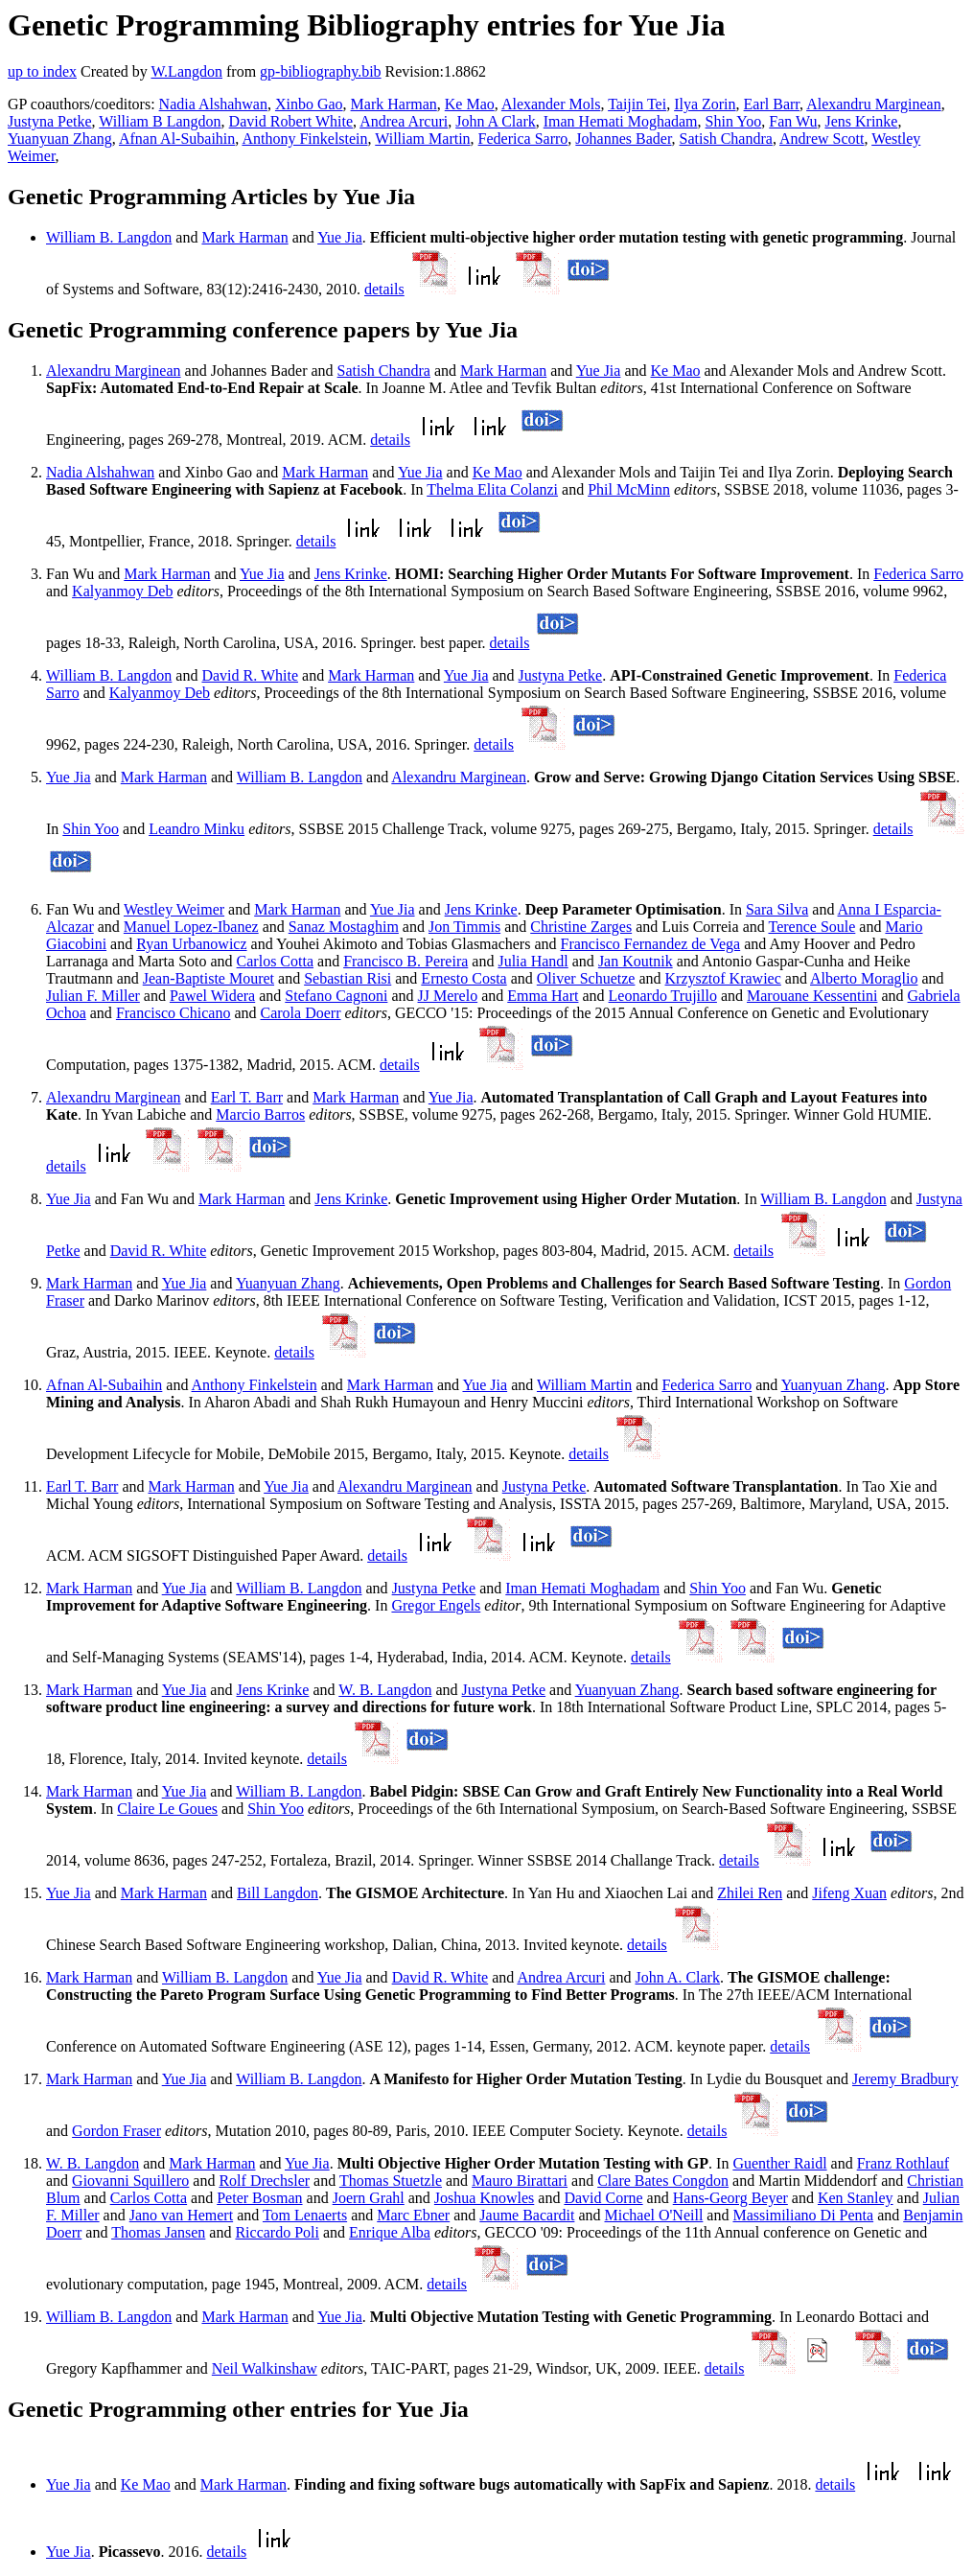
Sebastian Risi (347, 978)
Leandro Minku (196, 829)
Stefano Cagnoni (336, 995)
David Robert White (291, 121)
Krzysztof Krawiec (723, 978)
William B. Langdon (109, 237)
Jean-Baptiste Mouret (208, 978)
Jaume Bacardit (526, 2215)
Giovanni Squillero (130, 2180)
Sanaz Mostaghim (344, 926)
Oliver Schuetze (586, 978)
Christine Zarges (581, 926)
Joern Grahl (369, 2198)
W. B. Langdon (384, 1690)
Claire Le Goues (167, 1808)
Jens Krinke (860, 121)
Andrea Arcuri (403, 121)
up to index (42, 71)
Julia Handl (533, 961)
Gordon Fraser (116, 2131)
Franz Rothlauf (903, 2163)
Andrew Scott (821, 138)
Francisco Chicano (173, 1013)
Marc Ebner (413, 2215)
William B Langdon (159, 121)
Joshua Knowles (484, 2198)
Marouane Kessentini (812, 995)
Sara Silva (777, 909)
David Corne (603, 2198)
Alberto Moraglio (863, 978)
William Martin (422, 138)
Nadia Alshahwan (213, 104)
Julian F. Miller (93, 995)
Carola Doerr (301, 1013)
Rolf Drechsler (264, 2180)
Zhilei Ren (749, 1893)
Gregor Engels (435, 1605)
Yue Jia (339, 237)
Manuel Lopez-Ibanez (191, 926)
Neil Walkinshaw (264, 2368)
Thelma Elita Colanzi (492, 489)
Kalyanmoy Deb (122, 591)
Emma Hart (542, 995)
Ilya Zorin (704, 104)
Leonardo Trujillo (663, 995)
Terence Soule (811, 926)
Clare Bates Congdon (663, 2180)
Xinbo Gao (309, 104)
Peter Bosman (259, 2198)
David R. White (249, 675)
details (384, 289)
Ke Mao (470, 104)
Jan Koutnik (635, 961)
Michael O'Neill (654, 2215)
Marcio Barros (260, 1114)
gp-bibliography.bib (321, 71)
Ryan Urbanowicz (191, 944)
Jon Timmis (464, 926)
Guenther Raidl (779, 2163)
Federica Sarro (523, 138)
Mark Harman (394, 104)
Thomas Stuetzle (390, 2180)
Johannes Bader (623, 138)
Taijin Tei (637, 104)
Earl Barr (771, 104)
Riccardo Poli (277, 2232)
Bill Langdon (277, 1893)
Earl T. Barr (247, 1097)
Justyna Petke (50, 121)
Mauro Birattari (520, 2180)
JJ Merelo (448, 995)
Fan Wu (793, 121)
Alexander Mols (551, 104)
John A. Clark (678, 1977)
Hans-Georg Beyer (730, 2198)
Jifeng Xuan (849, 1893)
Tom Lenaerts (305, 2215)
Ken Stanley (855, 2198)
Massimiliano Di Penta (802, 2215)
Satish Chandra (726, 138)
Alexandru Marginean (873, 104)
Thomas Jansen (158, 2232)
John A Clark (495, 121)
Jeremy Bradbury (905, 2079)
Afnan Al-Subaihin (177, 138)
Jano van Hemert (181, 2215)
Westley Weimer (174, 909)
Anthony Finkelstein (304, 138)
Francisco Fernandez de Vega (651, 944)
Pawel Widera (212, 995)
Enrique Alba (389, 2232)
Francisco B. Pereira (405, 961)
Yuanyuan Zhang (60, 138)
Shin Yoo (734, 121)
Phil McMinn (629, 489)
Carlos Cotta (275, 961)
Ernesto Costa (463, 978)
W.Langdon (186, 71)
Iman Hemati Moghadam (621, 121)
